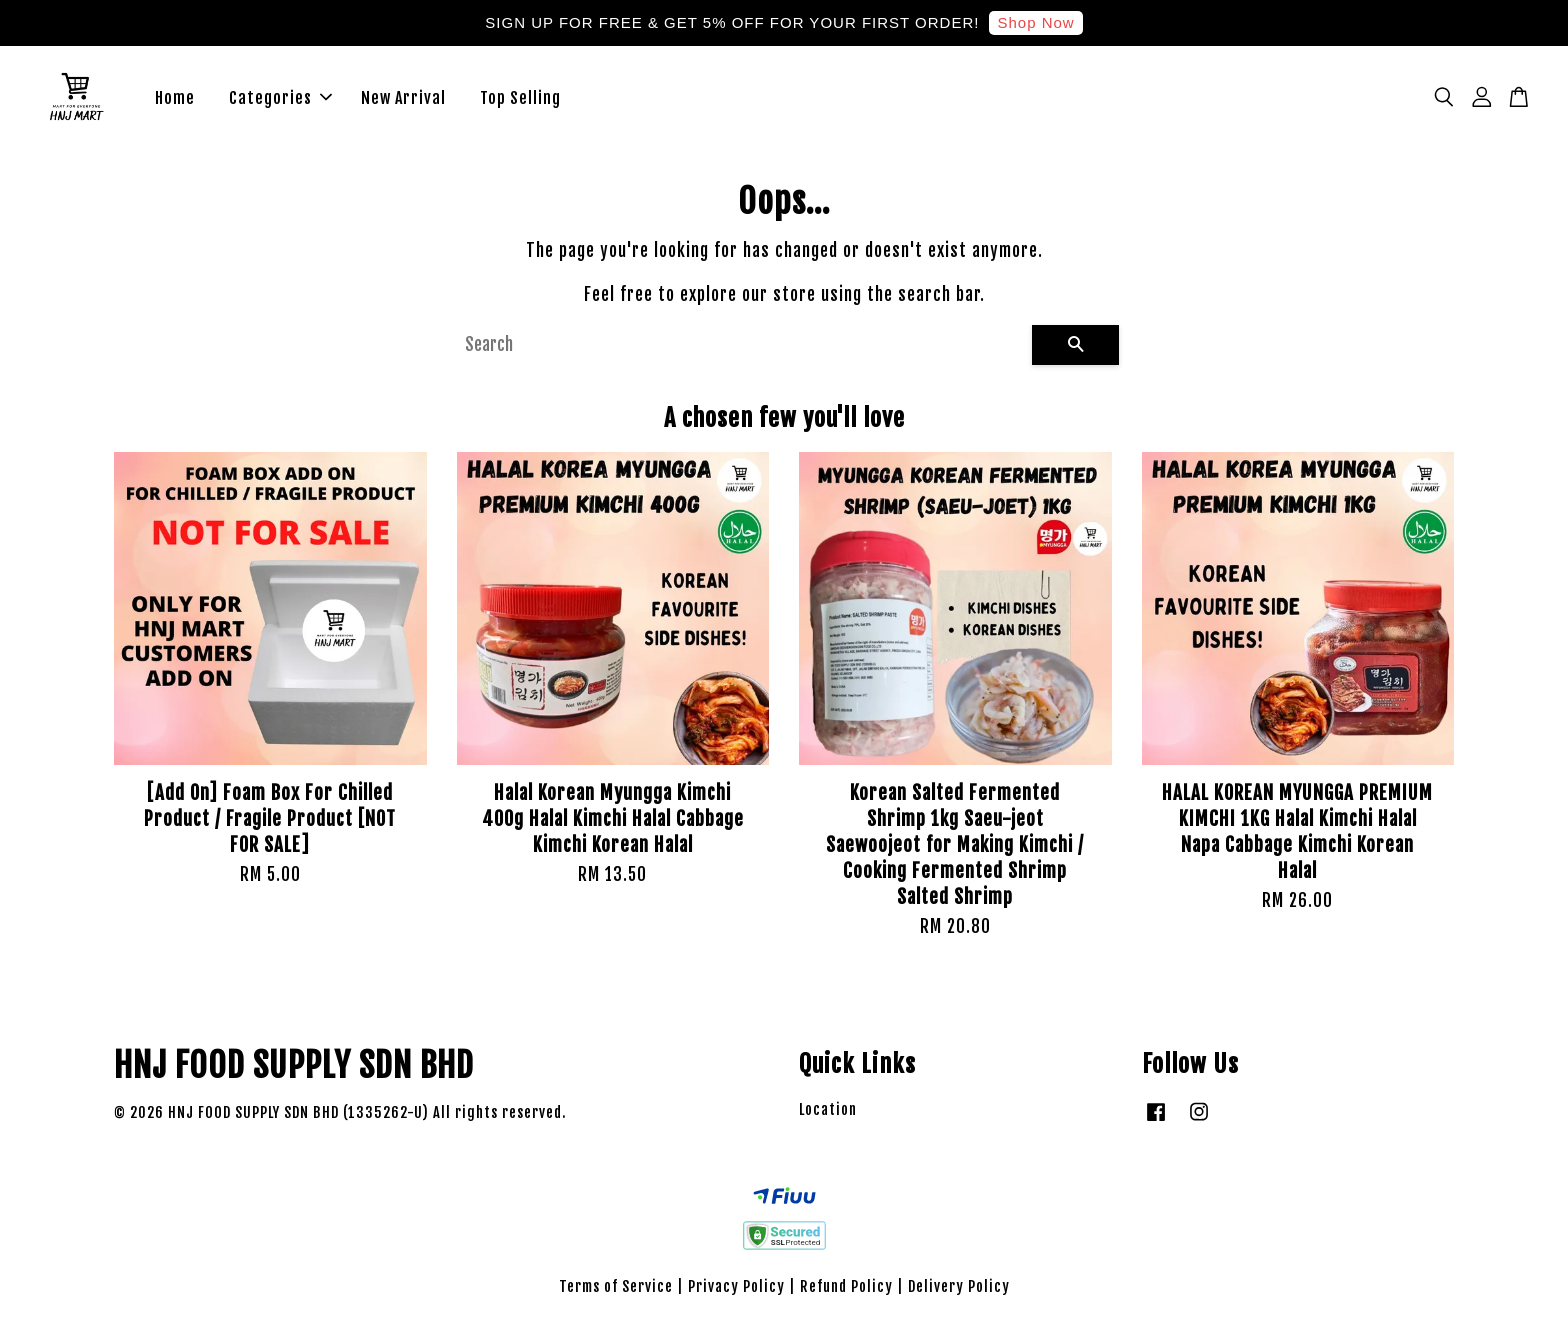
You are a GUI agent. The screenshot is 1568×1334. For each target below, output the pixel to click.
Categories (280, 100)
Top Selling (520, 100)
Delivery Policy (959, 1290)
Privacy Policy (736, 1290)
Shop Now (1035, 22)
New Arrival (403, 100)
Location (828, 1114)
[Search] (740, 349)
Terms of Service (616, 1290)
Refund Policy (846, 1290)
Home (175, 100)
